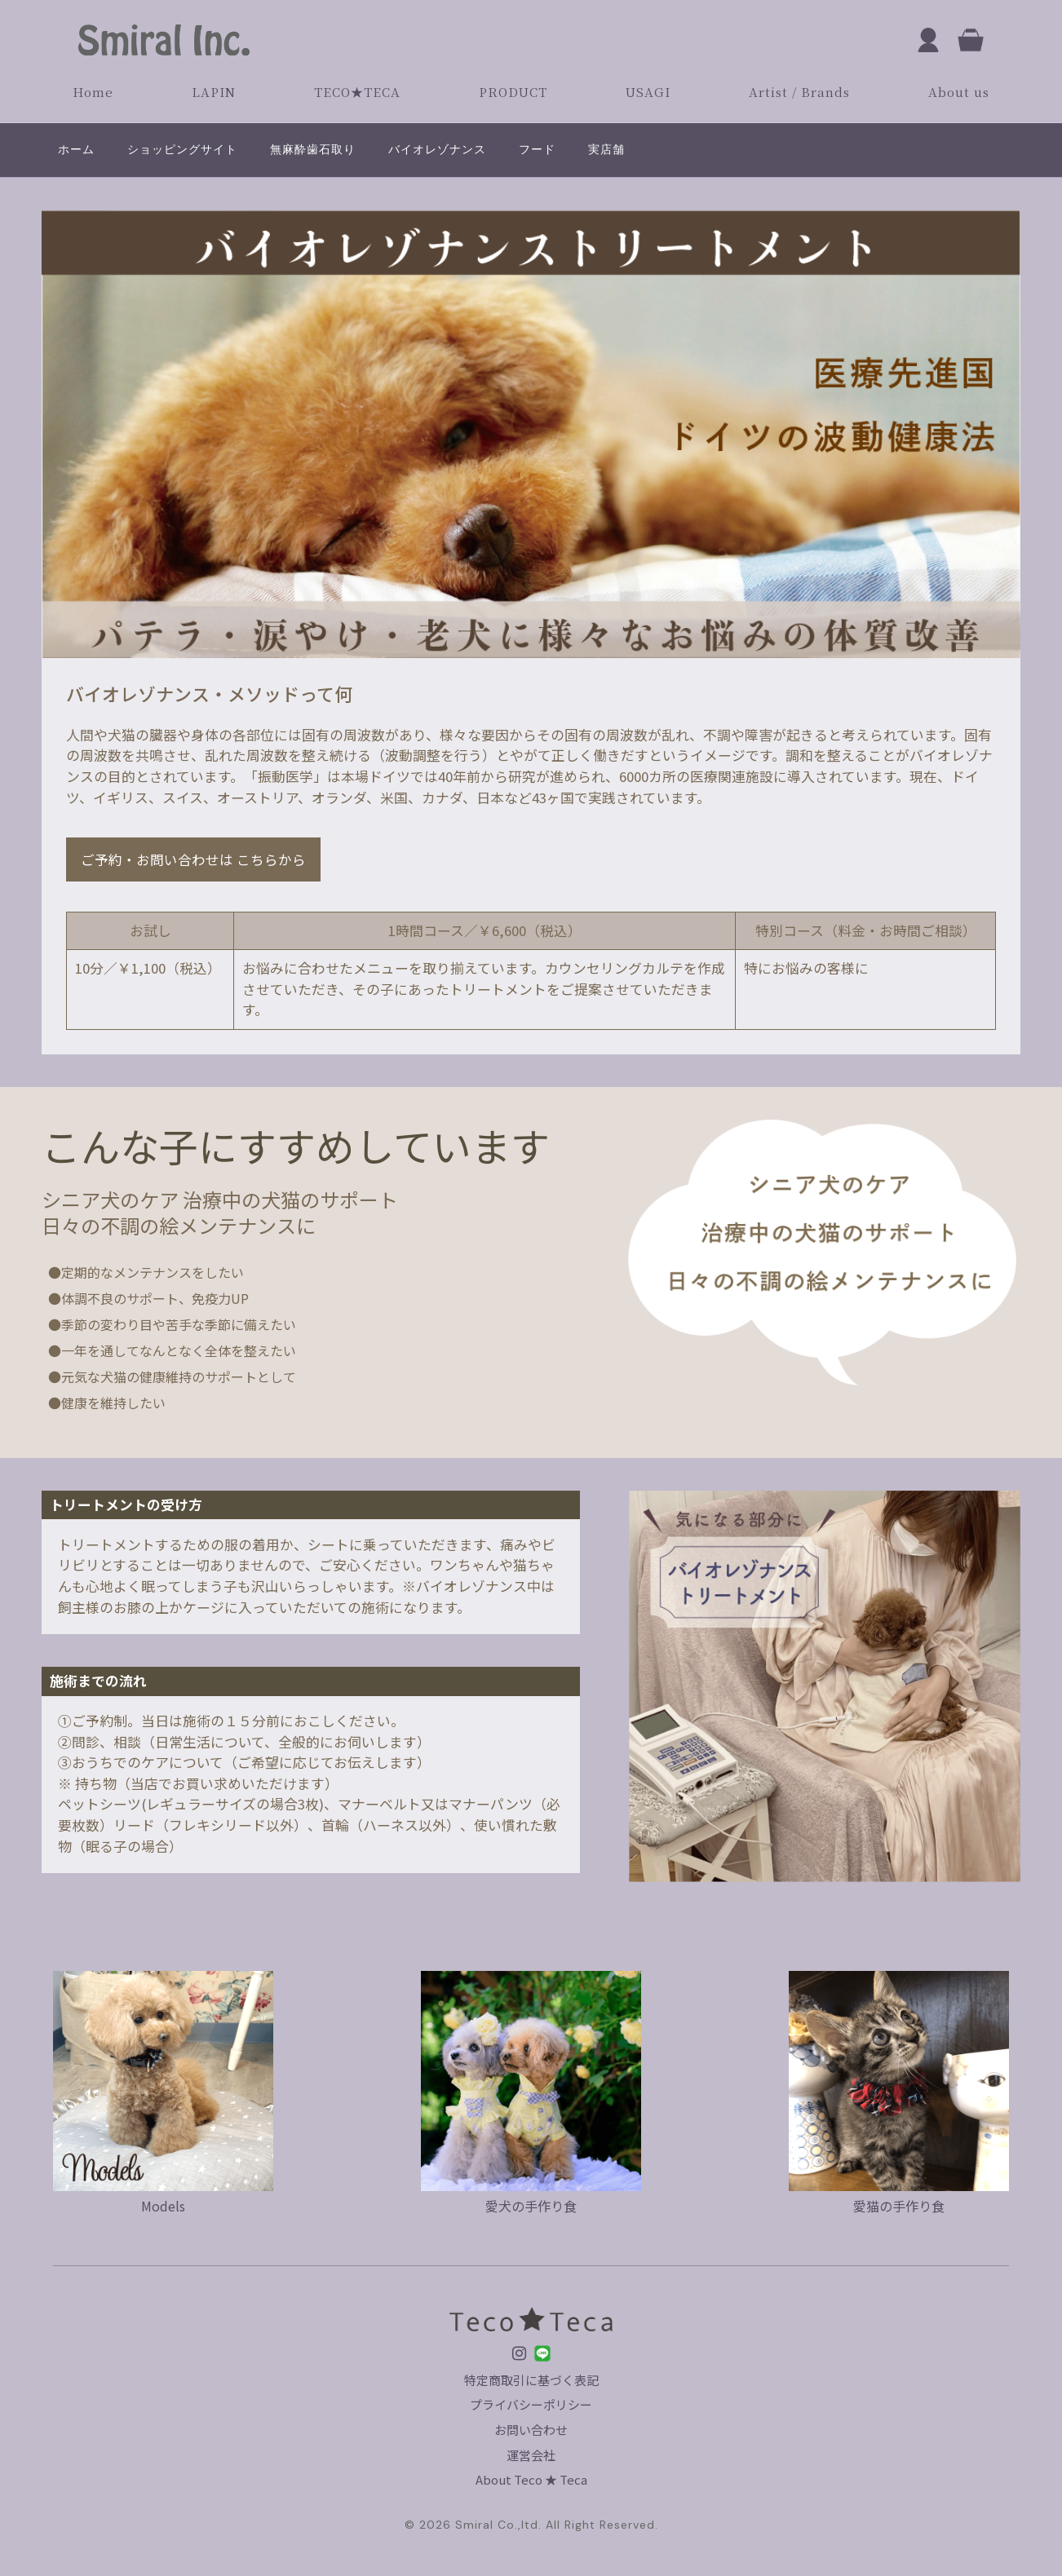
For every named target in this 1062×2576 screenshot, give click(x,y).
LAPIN (214, 91)
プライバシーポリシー (531, 2404)
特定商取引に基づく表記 (531, 2379)
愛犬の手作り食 (531, 2196)
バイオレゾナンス (437, 149)
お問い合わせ (531, 2429)
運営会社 (531, 2454)
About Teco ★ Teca (531, 2479)
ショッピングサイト (182, 149)
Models (163, 2196)
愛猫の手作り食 (899, 2196)
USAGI (648, 91)
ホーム (76, 149)
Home (93, 91)
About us (958, 91)
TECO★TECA (357, 91)
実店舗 (606, 149)
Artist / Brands (799, 91)
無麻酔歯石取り (313, 149)
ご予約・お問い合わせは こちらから (195, 859)
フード (537, 149)
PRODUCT (513, 91)
